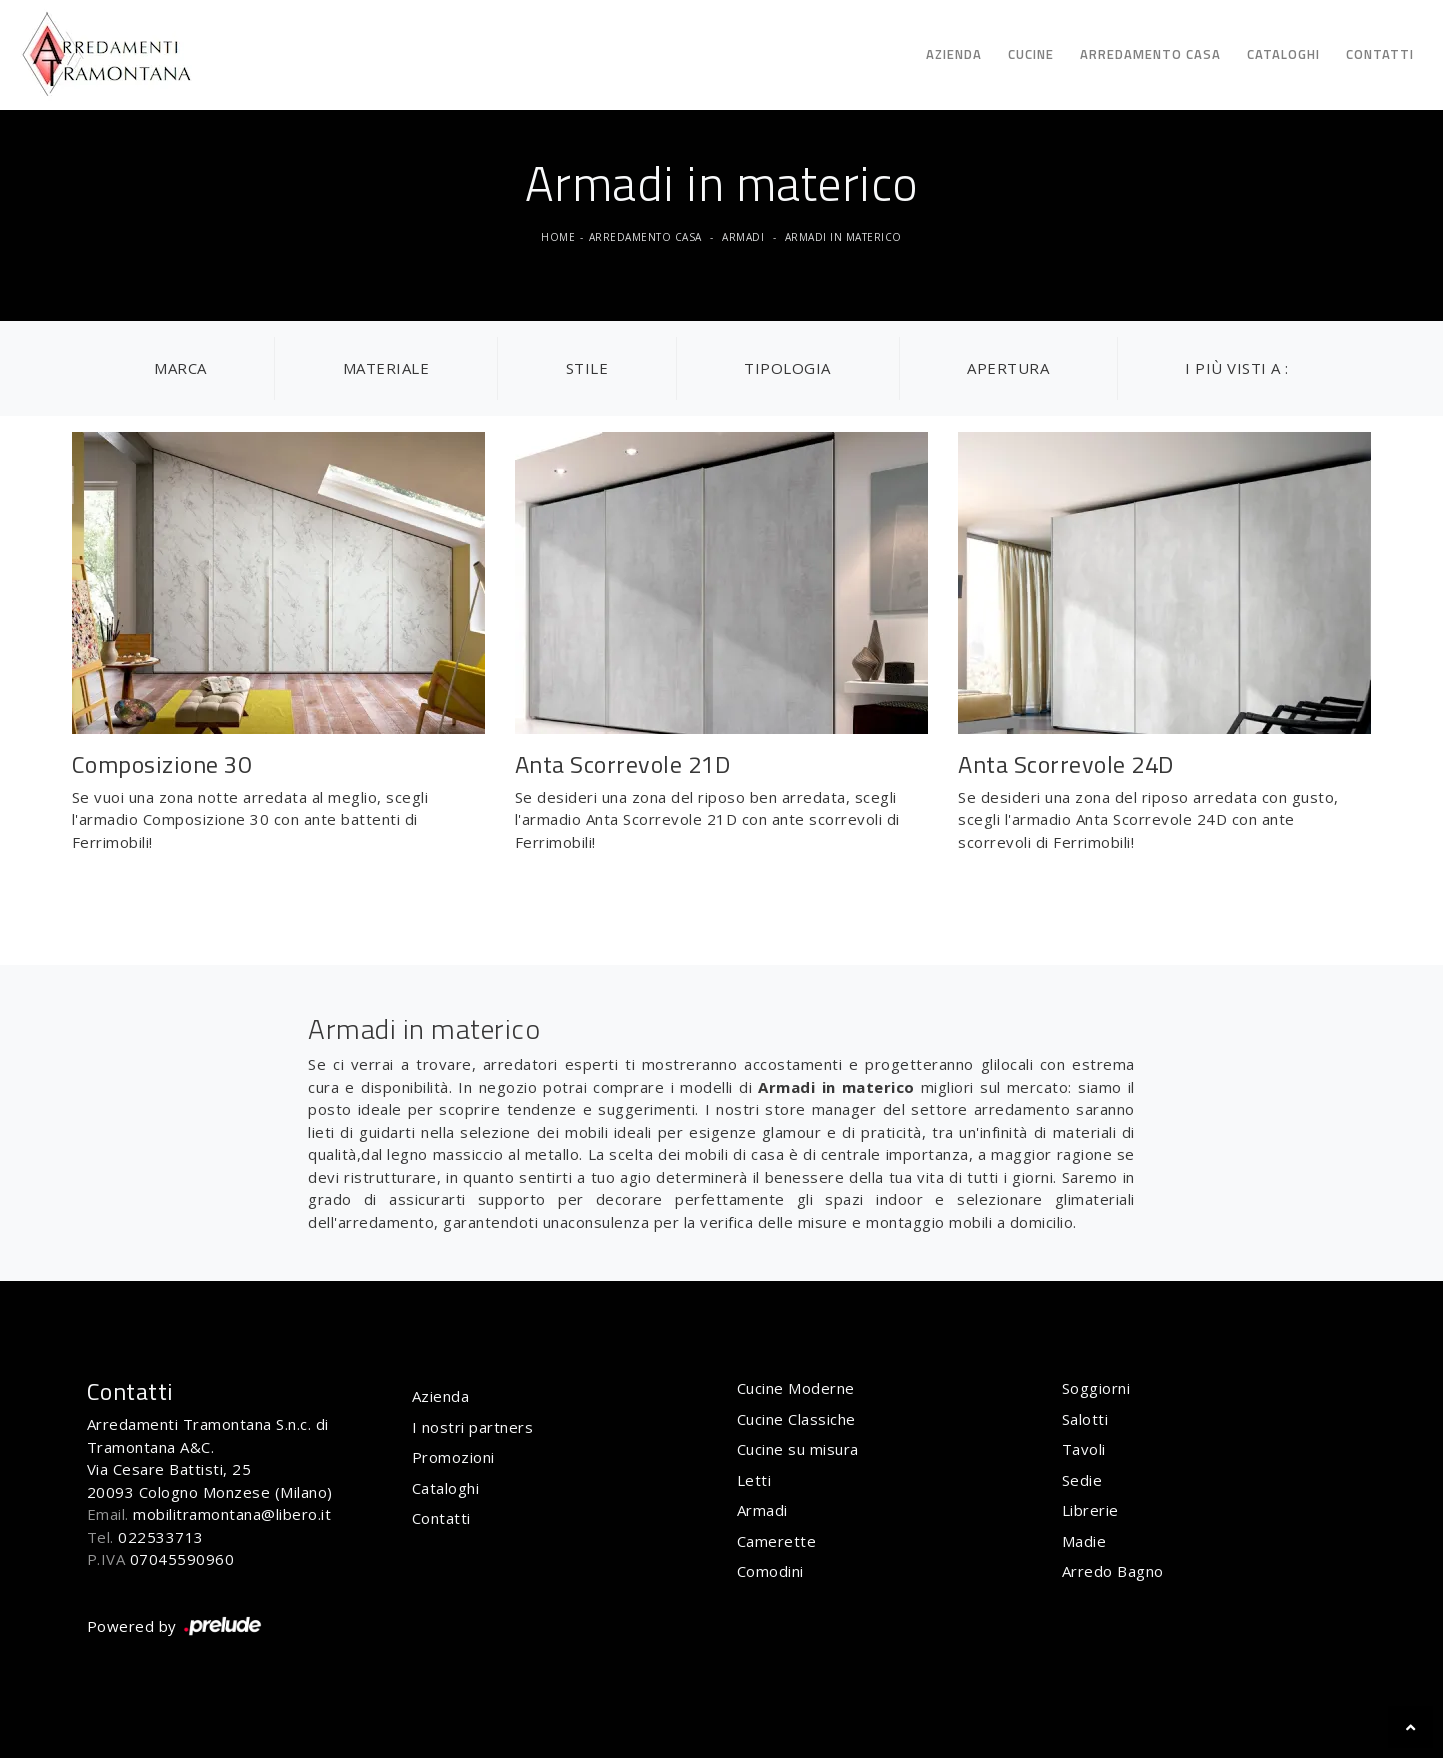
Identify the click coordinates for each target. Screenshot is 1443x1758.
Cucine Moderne (796, 1388)
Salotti (1085, 1419)
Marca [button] (180, 368)
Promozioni (453, 1457)
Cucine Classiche (796, 1419)
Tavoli (1084, 1449)
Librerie (1090, 1510)
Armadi (743, 237)
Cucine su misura (798, 1449)
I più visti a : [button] (1237, 368)
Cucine (1031, 54)
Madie (1084, 1541)
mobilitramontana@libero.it (232, 1514)
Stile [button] (587, 368)
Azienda (954, 54)
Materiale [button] (386, 368)
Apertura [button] (1008, 368)
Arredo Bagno (1113, 1571)
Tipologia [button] (787, 368)
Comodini (770, 1571)
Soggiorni (1096, 1388)
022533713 (161, 1537)
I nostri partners (473, 1427)
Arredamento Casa (1150, 54)
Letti (754, 1480)
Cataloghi (1283, 54)
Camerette (777, 1541)
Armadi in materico (843, 237)
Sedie (1082, 1480)
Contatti (1380, 54)
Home (558, 237)
